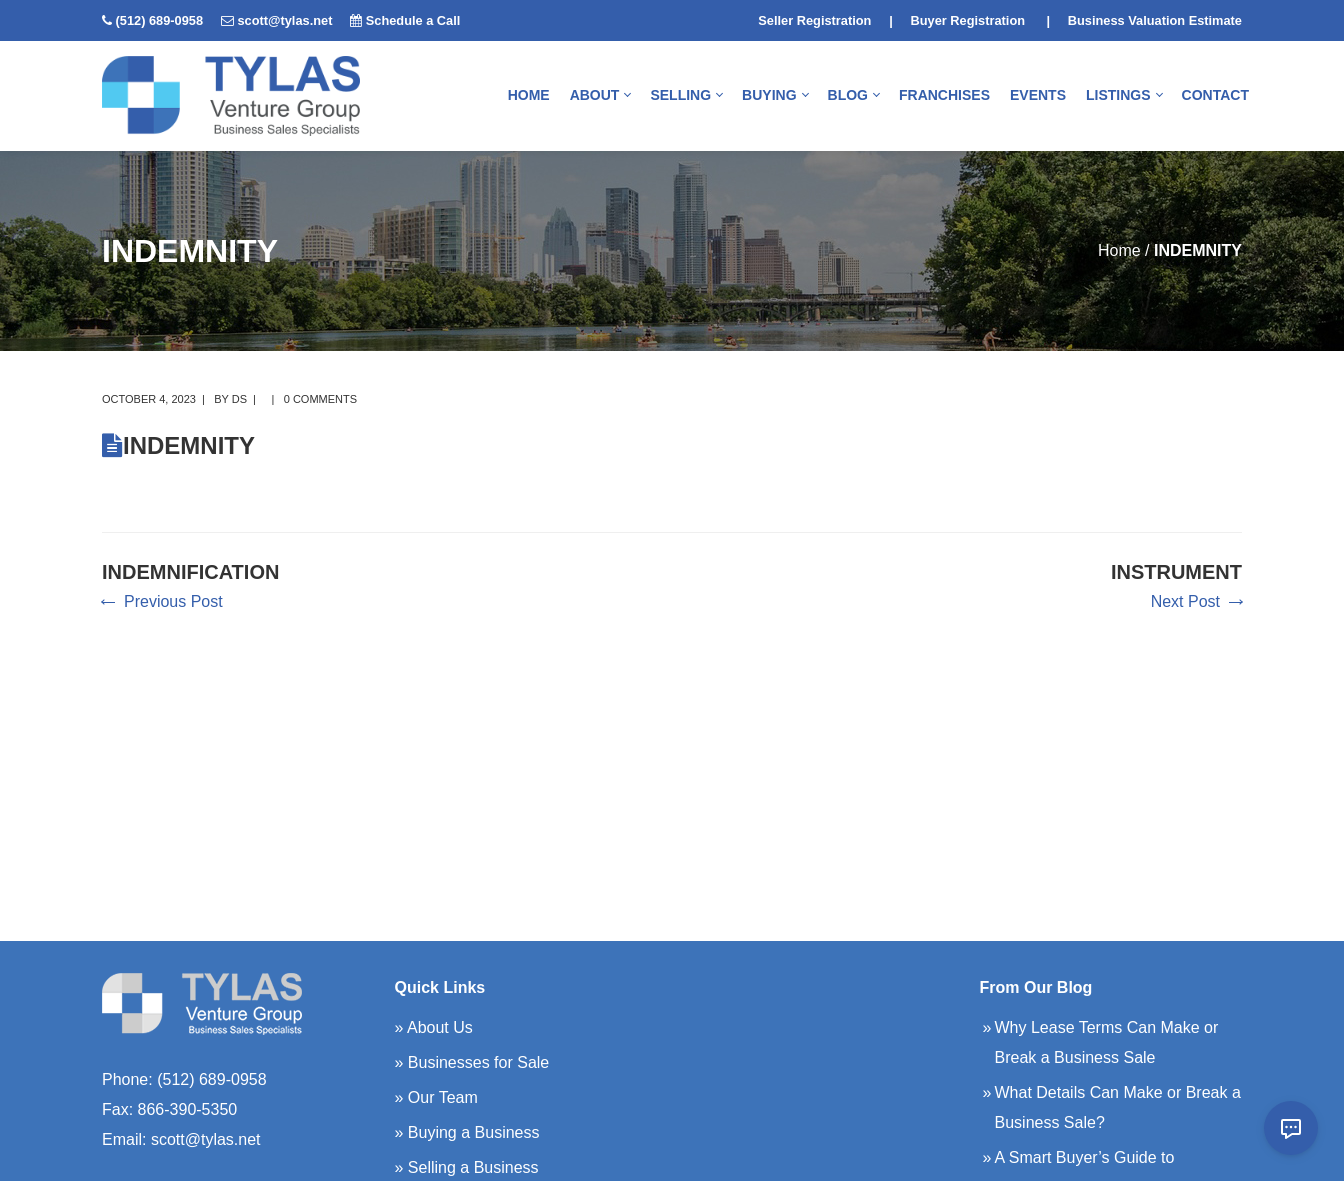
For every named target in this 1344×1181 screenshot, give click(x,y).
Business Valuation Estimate (1155, 20)
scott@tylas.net (284, 20)
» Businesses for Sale (472, 1062)
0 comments (320, 399)
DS (239, 399)
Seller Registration (814, 20)
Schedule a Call (413, 20)
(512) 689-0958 (160, 20)
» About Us (434, 1027)
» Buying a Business (467, 1132)
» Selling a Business (467, 1167)
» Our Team (436, 1097)
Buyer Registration (968, 20)
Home (1119, 250)
